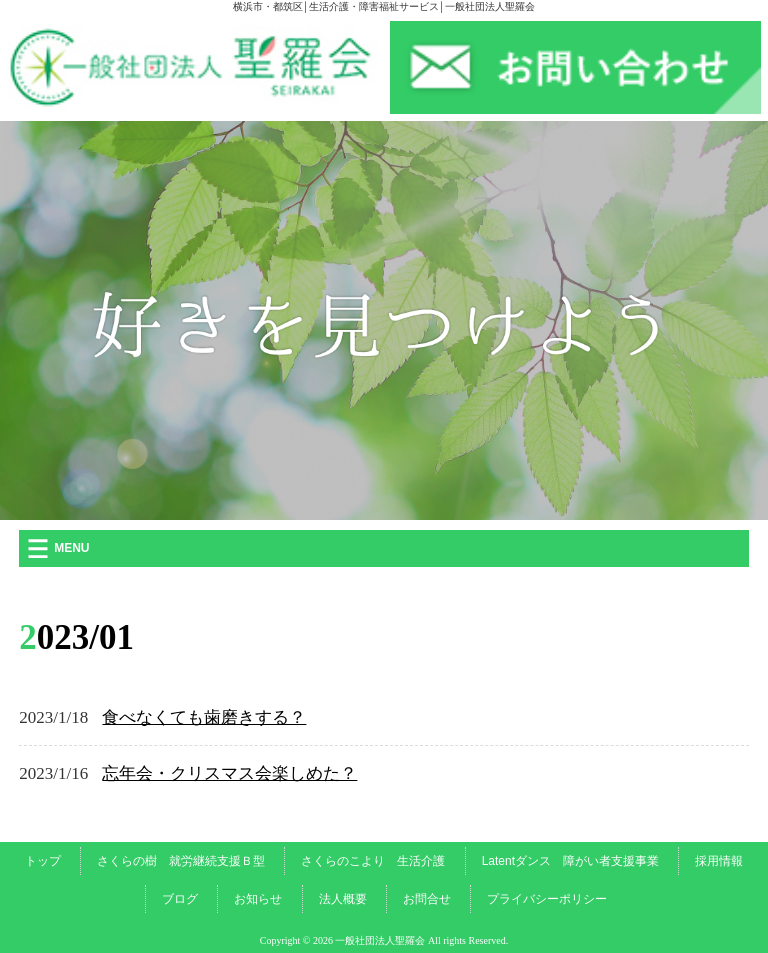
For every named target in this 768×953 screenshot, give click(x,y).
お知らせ (258, 899)
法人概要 (343, 899)
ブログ (180, 899)
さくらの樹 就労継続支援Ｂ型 (181, 861)
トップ (43, 861)
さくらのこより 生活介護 (373, 861)
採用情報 (719, 861)
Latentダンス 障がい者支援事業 (570, 861)
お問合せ (427, 899)
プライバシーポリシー (547, 899)
